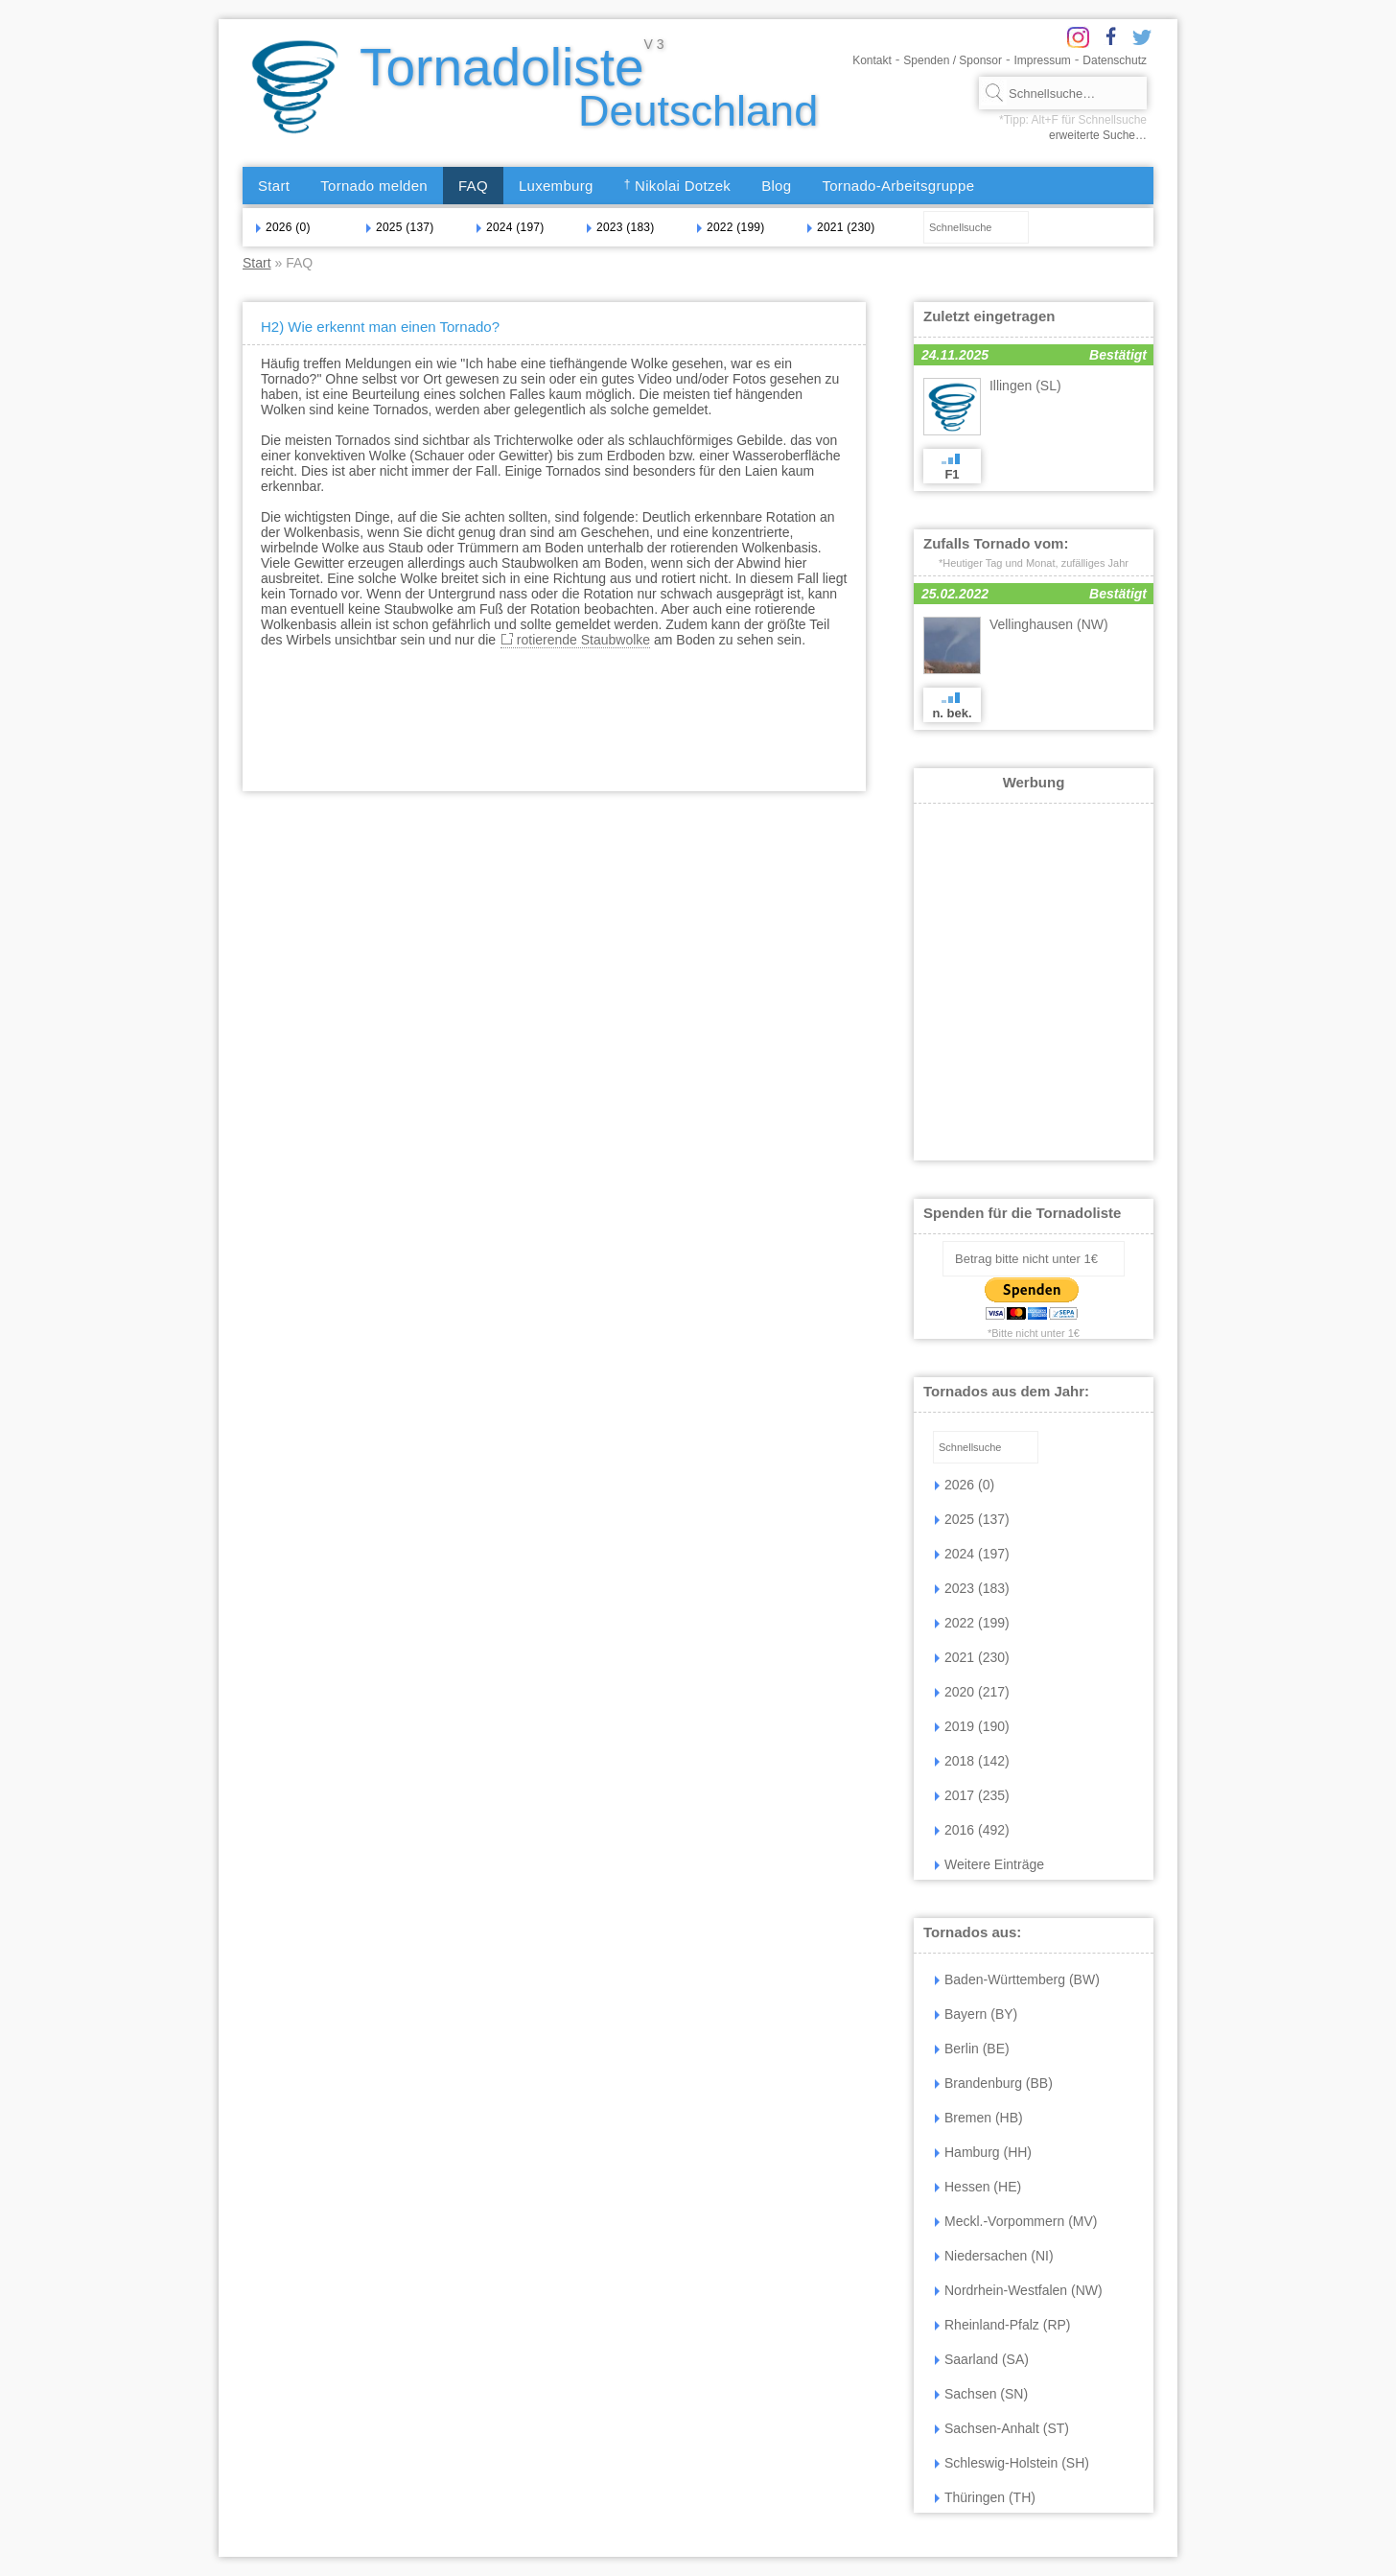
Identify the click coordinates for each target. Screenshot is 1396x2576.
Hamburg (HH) (983, 2152)
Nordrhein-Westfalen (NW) (1019, 2290)
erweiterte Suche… (1098, 135)
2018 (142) (972, 1760)
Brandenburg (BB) (994, 2083)
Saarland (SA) (982, 2359)
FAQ (473, 185)
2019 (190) (972, 1726)
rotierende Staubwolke (583, 639)
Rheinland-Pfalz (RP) (1003, 2324)
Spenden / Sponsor (952, 60)
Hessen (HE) (978, 2186)
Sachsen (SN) (981, 2393)
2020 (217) (972, 1691)
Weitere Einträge (989, 1864)
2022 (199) (730, 227)
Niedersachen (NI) (994, 2255)
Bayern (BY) (976, 2014)
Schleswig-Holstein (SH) (1012, 2463)
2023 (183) (620, 227)
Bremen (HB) (979, 2117)
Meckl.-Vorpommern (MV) (1016, 2221)
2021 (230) (840, 227)
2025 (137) (399, 227)
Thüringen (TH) (985, 2497)
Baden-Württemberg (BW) (1017, 1979)
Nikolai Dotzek (678, 185)
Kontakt (872, 60)
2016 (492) (972, 1830)
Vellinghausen (1048, 624)
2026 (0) (283, 227)
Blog (776, 185)
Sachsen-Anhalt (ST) (1002, 2428)
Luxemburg (556, 185)
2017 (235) (972, 1795)
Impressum (1042, 60)
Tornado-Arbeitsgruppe (898, 185)
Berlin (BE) (972, 2048)
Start (274, 185)
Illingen (1025, 385)
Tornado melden (374, 185)
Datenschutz (1114, 60)
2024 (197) (510, 227)
